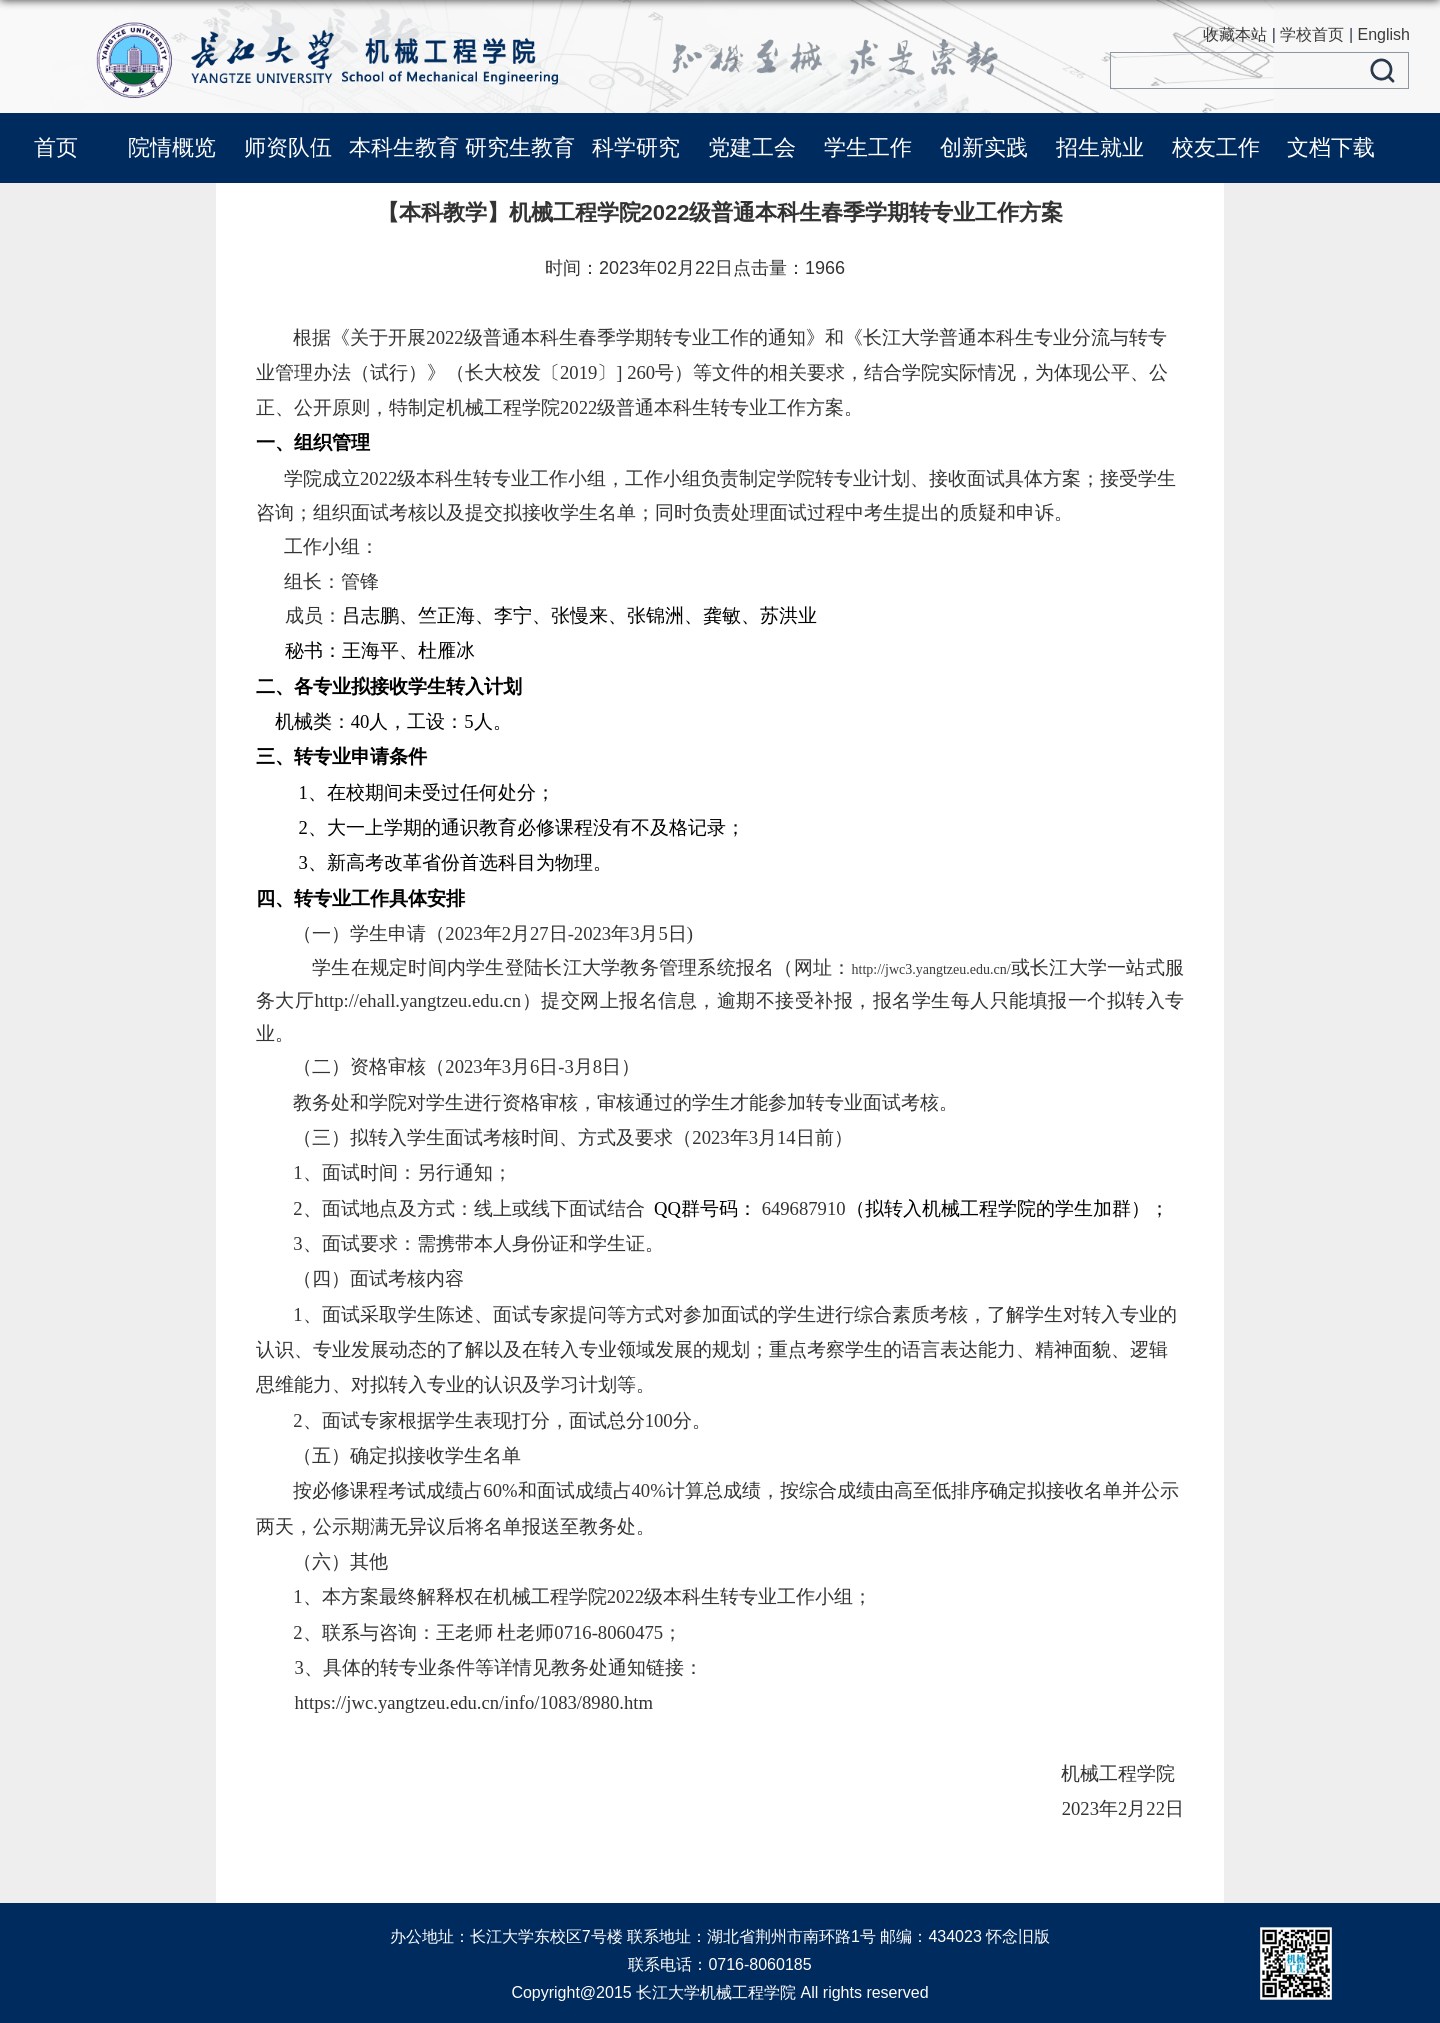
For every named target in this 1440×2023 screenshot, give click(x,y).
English (1384, 34)
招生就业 (1100, 147)
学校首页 (1312, 34)
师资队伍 (288, 147)
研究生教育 (520, 147)
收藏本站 (1235, 34)
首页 (56, 147)
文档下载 (1331, 147)
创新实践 (984, 147)
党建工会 (752, 147)
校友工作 (1216, 147)
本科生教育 (404, 147)
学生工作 (868, 147)
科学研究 (636, 147)
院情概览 (172, 147)
